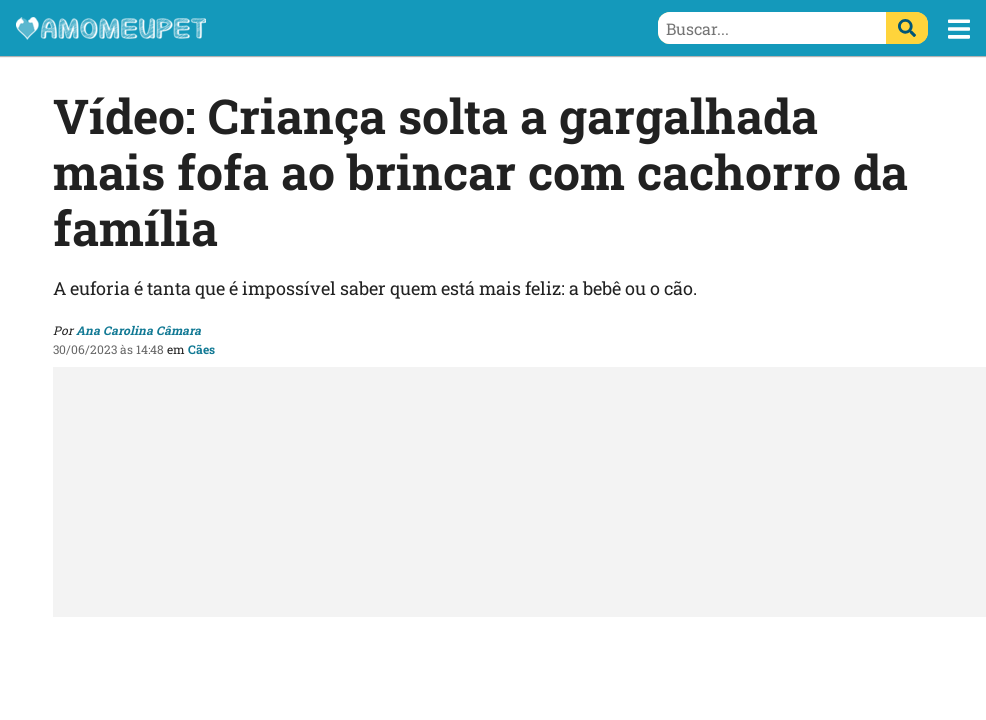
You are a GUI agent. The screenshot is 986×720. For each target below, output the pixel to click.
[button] (959, 29)
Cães (201, 349)
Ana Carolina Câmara (138, 330)
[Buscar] (907, 28)
